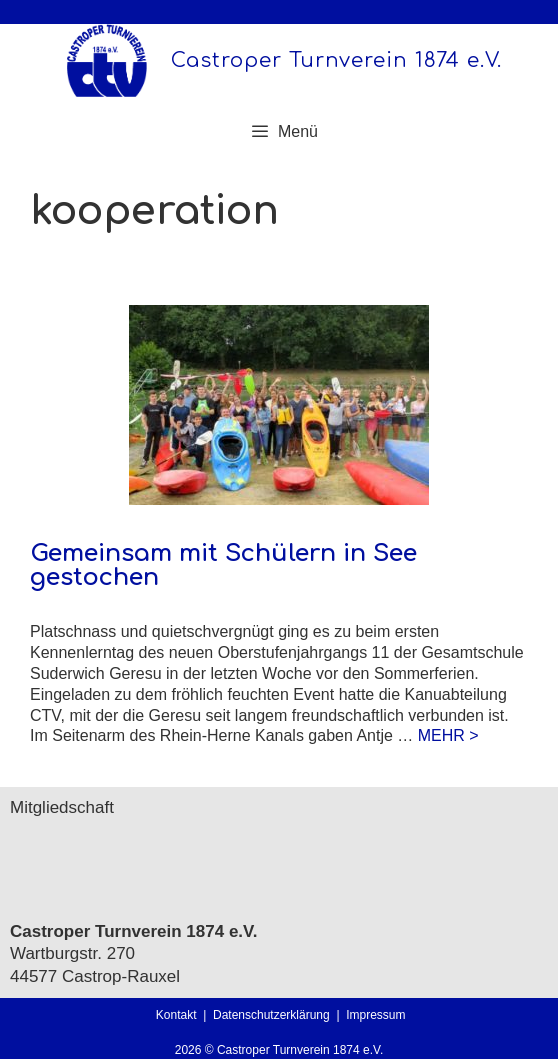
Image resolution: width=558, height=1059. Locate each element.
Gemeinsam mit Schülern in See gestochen (223, 565)
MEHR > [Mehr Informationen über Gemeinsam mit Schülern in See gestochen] (448, 735)
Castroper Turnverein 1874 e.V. (336, 60)
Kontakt (176, 1015)
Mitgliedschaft (62, 807)
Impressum (375, 1015)
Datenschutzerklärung (274, 1015)
